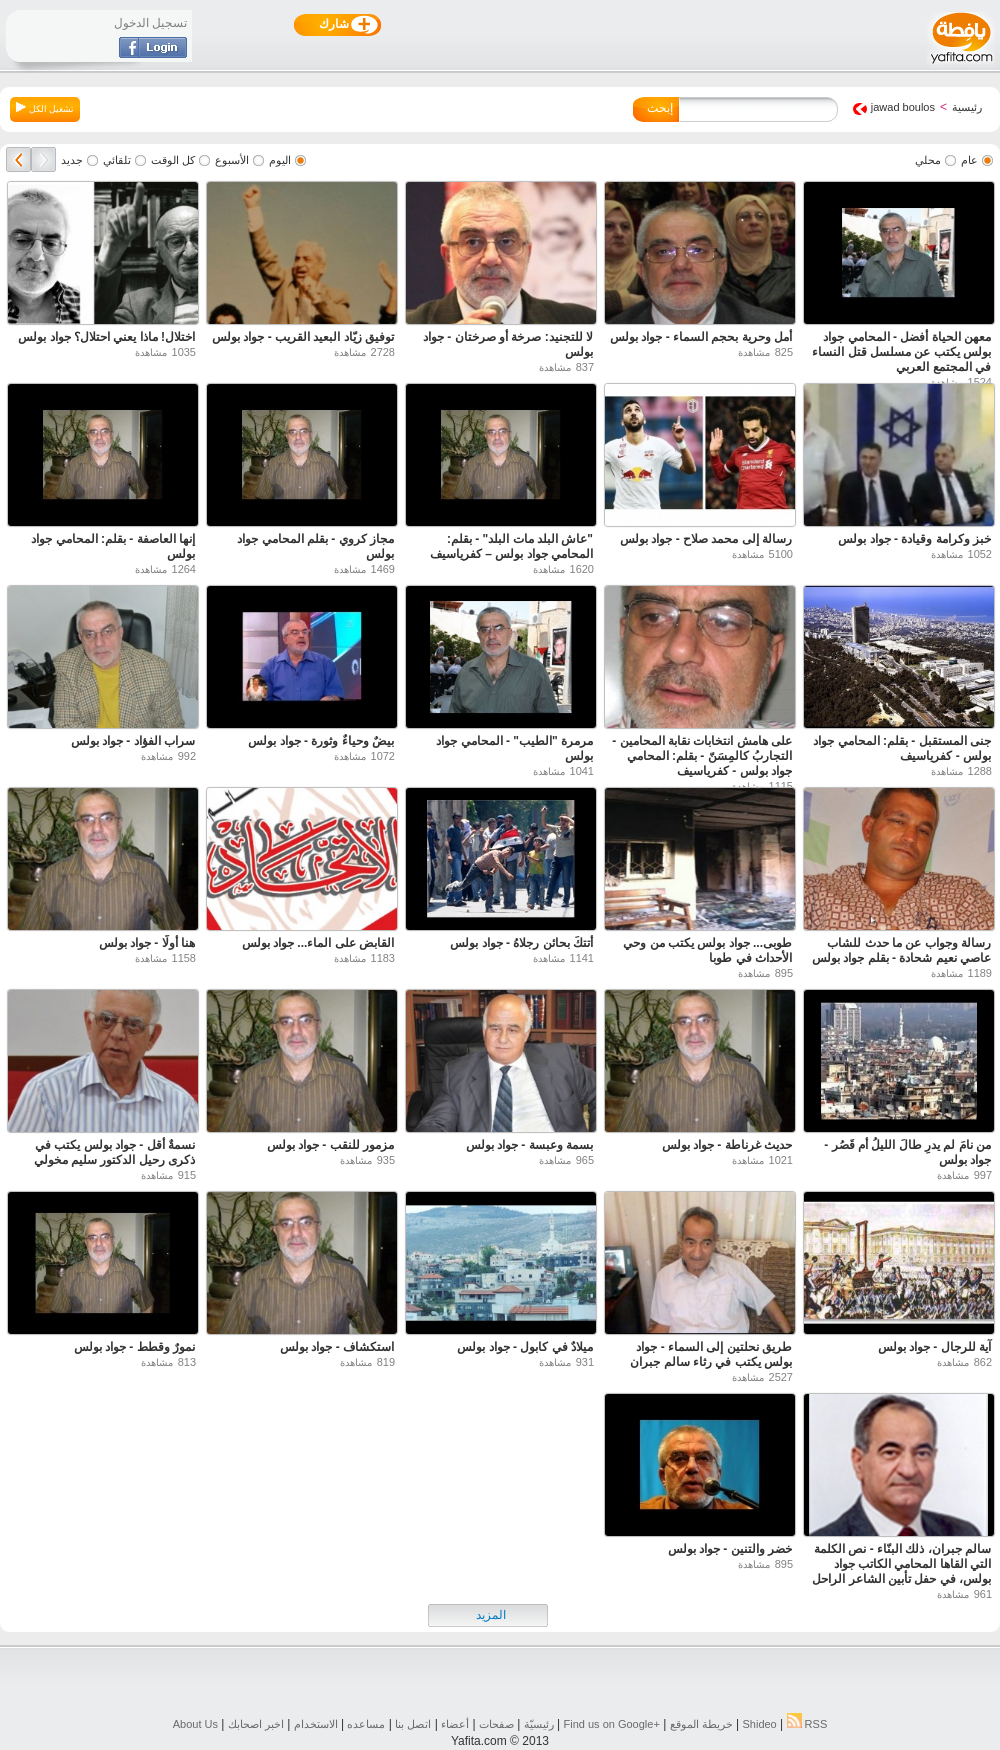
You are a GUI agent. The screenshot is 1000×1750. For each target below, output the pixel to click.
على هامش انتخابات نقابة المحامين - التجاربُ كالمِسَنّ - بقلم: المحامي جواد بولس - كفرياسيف (702, 756)
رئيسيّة (539, 1724)
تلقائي (117, 160)
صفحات (496, 1724)
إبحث (660, 108)
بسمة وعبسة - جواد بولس (529, 1145)
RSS (807, 1724)
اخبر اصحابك (256, 1724)
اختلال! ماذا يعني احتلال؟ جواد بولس (106, 337)
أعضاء (455, 1724)
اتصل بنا (413, 1724)
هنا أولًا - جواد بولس (147, 943)
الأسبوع (232, 160)
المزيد (491, 1615)
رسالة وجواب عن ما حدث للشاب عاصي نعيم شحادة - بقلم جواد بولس (901, 950)
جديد (72, 160)
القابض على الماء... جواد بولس (318, 943)
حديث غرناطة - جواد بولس (727, 1145)
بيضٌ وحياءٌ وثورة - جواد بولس (321, 741)
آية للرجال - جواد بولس (934, 1347)
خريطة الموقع (701, 1724)
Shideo (759, 1724)
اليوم (280, 160)
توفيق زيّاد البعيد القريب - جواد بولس (303, 337)
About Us (195, 1724)
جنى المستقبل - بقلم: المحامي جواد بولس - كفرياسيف (902, 748)
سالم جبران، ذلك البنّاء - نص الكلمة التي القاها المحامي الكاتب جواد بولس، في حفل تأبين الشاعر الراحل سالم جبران (901, 1571)
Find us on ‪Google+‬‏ (612, 1724)
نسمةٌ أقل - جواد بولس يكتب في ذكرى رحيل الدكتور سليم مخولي (114, 1152)
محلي (928, 160)
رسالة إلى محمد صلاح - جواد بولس (706, 539)
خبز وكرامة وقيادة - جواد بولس (914, 539)
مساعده (366, 1724)
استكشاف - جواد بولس (337, 1347)
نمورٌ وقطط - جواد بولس (134, 1347)
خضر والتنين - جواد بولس (730, 1549)
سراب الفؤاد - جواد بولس (133, 741)
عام (969, 160)
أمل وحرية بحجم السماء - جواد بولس (701, 337)
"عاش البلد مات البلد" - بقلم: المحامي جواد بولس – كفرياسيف (511, 546)
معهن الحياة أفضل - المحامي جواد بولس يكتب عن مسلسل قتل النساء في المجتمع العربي (901, 352)
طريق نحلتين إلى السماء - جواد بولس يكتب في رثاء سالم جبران (711, 1354)
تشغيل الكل (45, 108)
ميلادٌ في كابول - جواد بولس (525, 1347)
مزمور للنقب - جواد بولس (330, 1145)
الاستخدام (316, 1724)
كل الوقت (173, 160)
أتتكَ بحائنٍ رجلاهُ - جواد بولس (521, 943)
